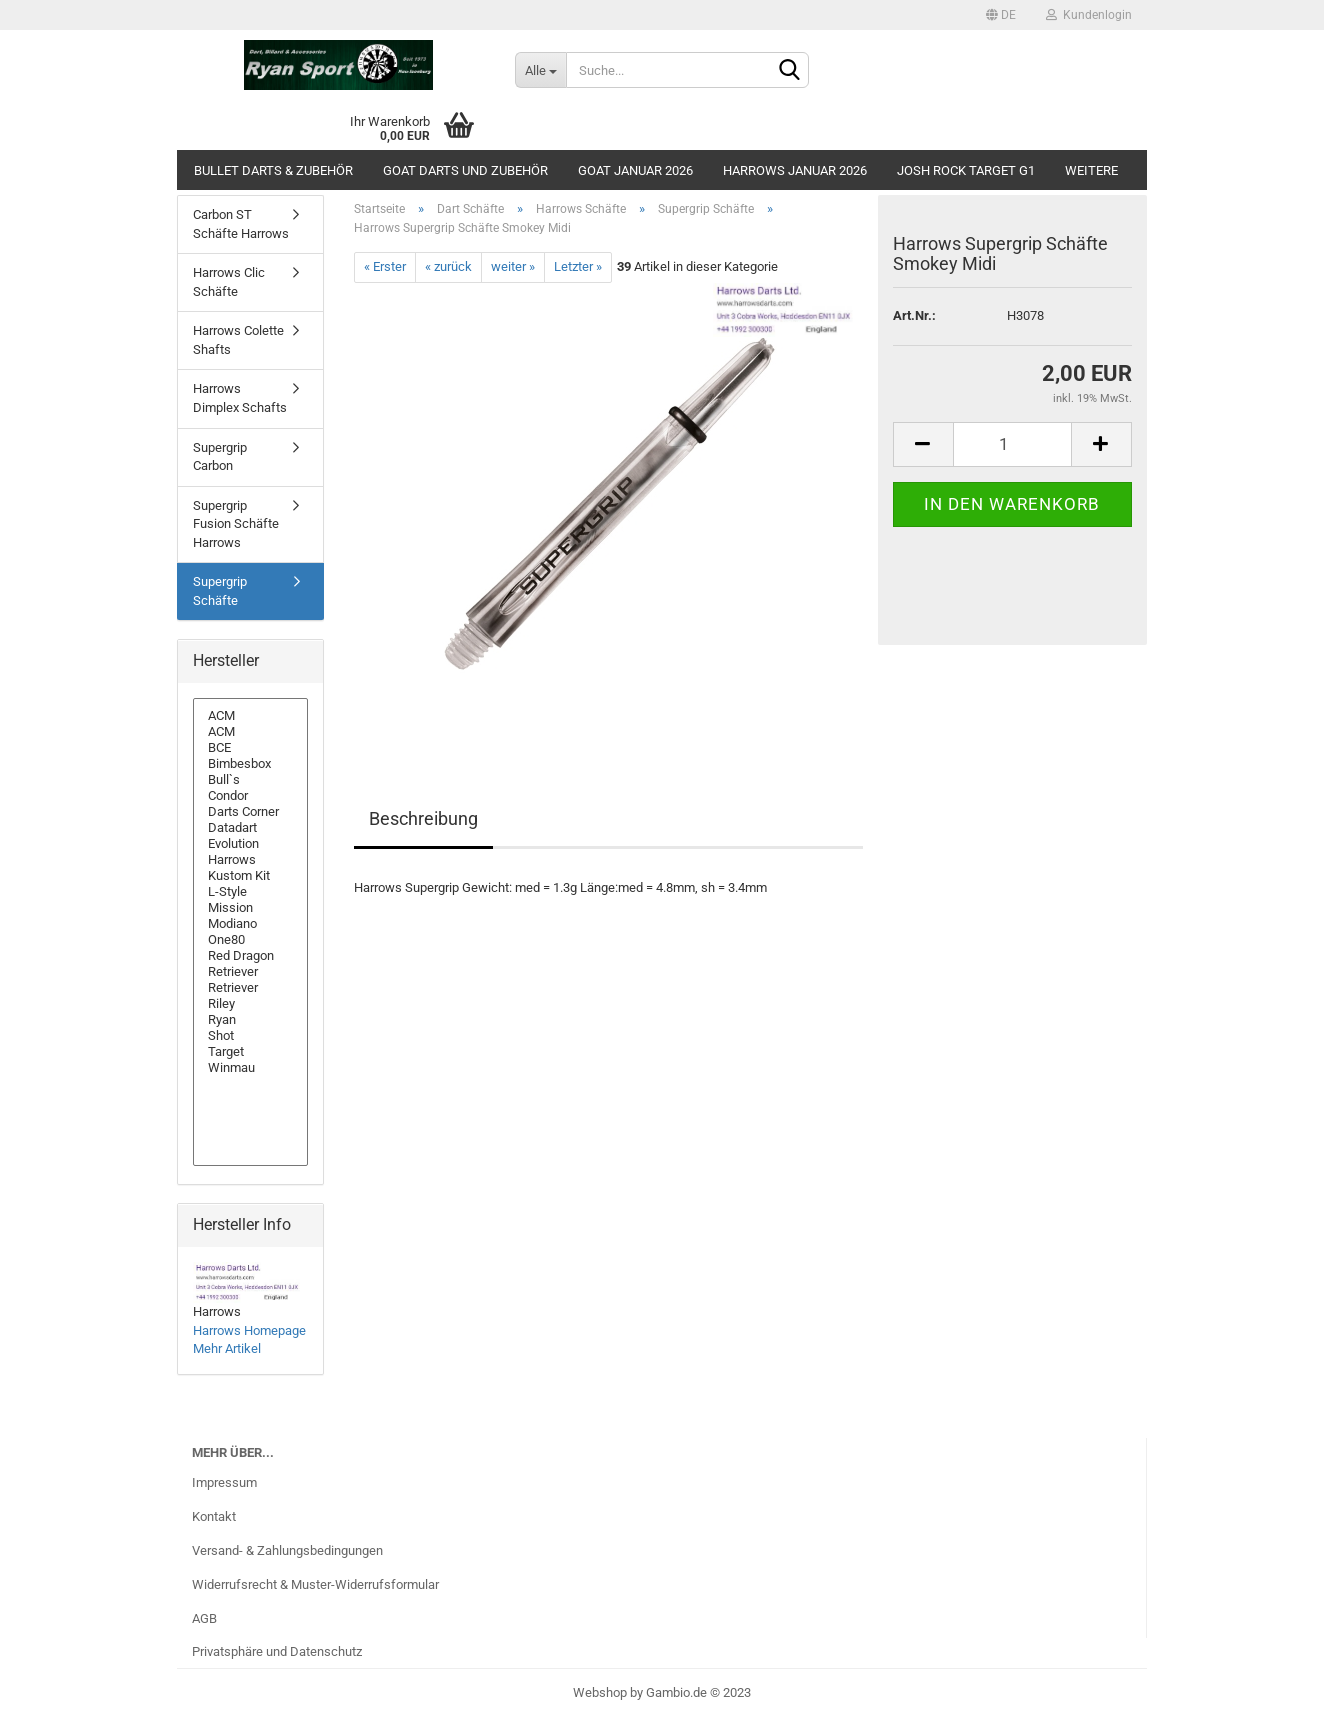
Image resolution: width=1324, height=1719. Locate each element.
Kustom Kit (250, 876)
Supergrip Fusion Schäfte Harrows (236, 524)
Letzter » (578, 266)
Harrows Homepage (249, 1330)
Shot (250, 1036)
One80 (250, 940)
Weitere (1091, 170)
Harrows (250, 860)
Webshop (600, 1692)
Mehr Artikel (227, 1348)
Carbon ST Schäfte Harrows (241, 224)
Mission (250, 908)
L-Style (250, 892)
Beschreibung (423, 818)
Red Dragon (250, 956)
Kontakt (214, 1516)
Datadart (250, 828)
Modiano (250, 924)
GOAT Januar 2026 (635, 170)
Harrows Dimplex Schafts (240, 398)
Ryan (250, 1020)
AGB (204, 1618)
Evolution (250, 844)
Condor (250, 796)
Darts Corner (250, 812)
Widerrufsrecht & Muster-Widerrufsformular (315, 1584)
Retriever (250, 972)
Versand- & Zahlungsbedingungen (287, 1550)
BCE (250, 748)
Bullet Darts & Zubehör (273, 170)
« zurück (448, 266)
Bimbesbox (250, 764)
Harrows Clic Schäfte (229, 282)
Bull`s (250, 780)
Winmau (250, 1068)
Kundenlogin (1089, 15)
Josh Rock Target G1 (966, 170)
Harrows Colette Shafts (238, 340)
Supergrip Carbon (220, 457)
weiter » (513, 266)
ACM (250, 716)
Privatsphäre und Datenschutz (277, 1651)
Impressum (224, 1482)
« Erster (385, 266)
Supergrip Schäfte (220, 591)
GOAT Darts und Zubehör (465, 170)
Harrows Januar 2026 (795, 170)
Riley (250, 1004)
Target (250, 1052)
